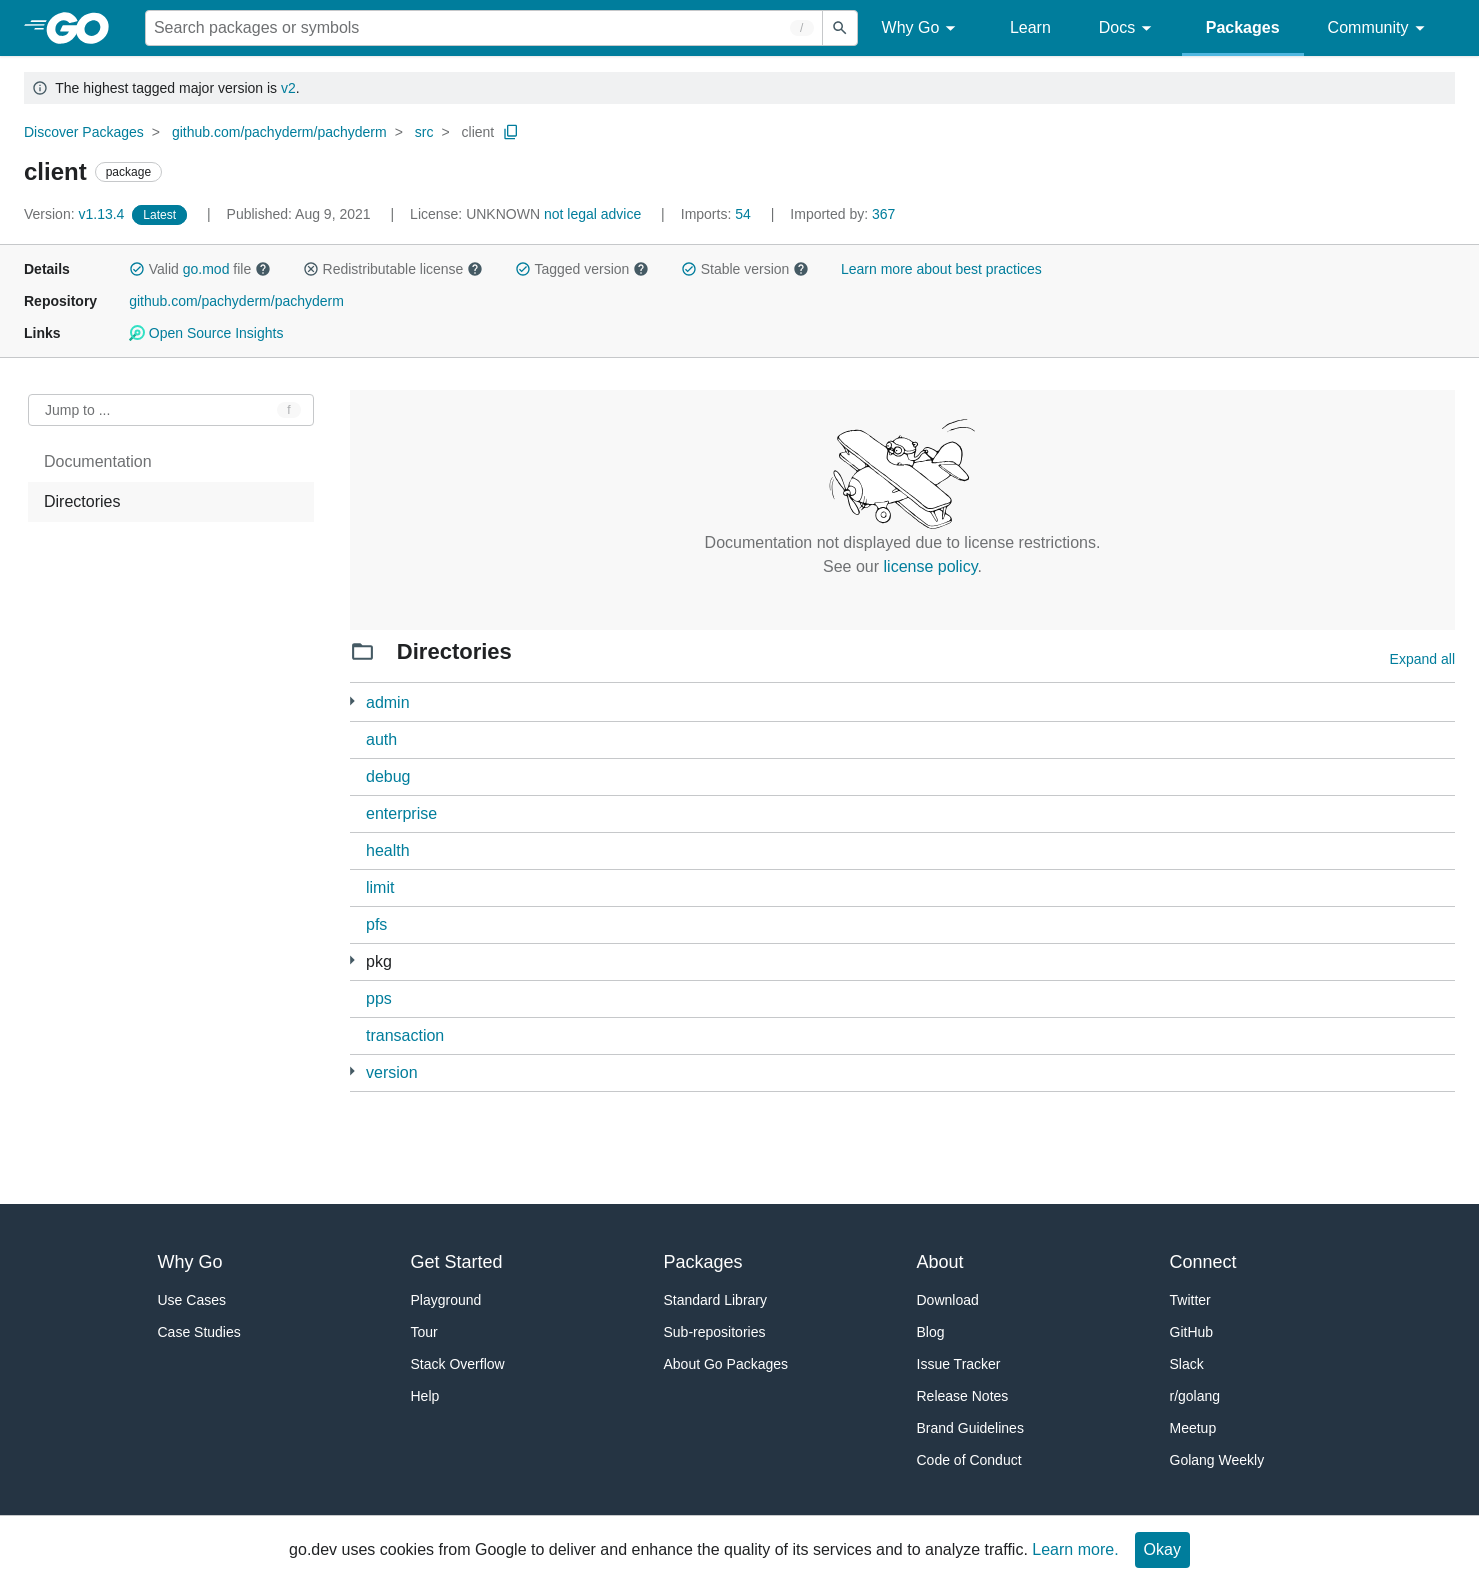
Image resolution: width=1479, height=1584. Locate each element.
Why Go (922, 28)
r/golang (1195, 1396)
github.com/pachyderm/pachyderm (279, 132)
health (388, 850)
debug (388, 776)
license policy (931, 566)
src (424, 132)
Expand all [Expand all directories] (1422, 659)
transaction (405, 1035)
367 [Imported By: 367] (842, 214)
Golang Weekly (1217, 1460)
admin (388, 702)
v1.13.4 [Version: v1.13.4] (76, 214)
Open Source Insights (206, 333)
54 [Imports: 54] (718, 214)
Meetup (1193, 1428)
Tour (424, 1332)
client (478, 132)
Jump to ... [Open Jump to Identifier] (77, 410)
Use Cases (192, 1300)
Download (948, 1300)
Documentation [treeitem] (98, 461)
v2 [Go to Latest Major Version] (288, 88)
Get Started (457, 1262)
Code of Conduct (969, 1460)
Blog (931, 1332)
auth (381, 739)
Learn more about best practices (941, 269)
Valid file (200, 269)
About (940, 1262)
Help (425, 1396)
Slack (1187, 1364)
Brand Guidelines (970, 1428)
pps (379, 998)
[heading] (84, 28)
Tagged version (582, 269)
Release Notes (963, 1396)
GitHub (1192, 1332)
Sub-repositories (715, 1332)
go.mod (206, 269)
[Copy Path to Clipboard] (511, 132)
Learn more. (1075, 1549)
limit (380, 887)
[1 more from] (352, 1071)
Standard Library (716, 1300)
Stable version (745, 269)
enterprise (401, 813)
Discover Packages (84, 132)
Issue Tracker (959, 1364)
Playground (446, 1300)
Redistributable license (393, 269)
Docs (1128, 28)
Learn (1030, 27)
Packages (1243, 27)
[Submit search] (840, 28)
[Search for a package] (484, 28)
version (392, 1072)
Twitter (1190, 1300)
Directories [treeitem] (82, 501)
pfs (376, 924)
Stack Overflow (458, 1364)
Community (1379, 28)
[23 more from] (352, 701)
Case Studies (199, 1332)
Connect (1203, 1262)
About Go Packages (726, 1364)
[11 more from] (352, 960)
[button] (137, 269)
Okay (1162, 1549)
